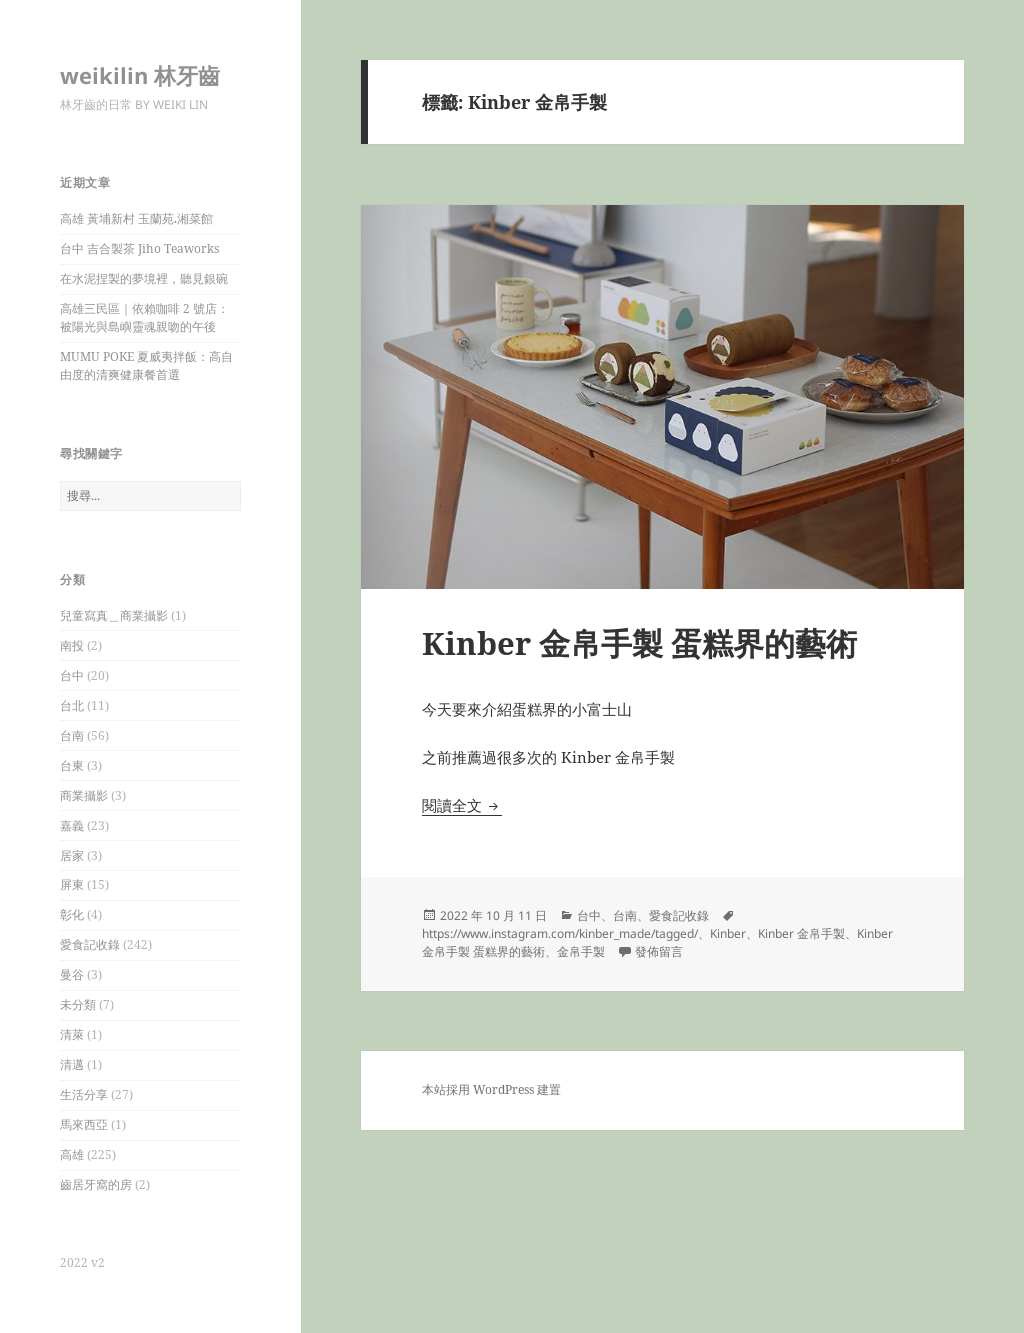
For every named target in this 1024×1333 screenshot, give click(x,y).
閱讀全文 (462, 805)
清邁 (72, 1064)
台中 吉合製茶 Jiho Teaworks (139, 248)
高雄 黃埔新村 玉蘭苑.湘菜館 (136, 218)
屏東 (72, 884)
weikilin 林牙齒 (140, 75)
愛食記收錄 (90, 944)
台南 (72, 735)
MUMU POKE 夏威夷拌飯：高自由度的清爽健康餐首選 (146, 365)
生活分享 (84, 1094)
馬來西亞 (84, 1124)
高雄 (72, 1154)
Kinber (728, 933)
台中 (72, 675)
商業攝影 (84, 795)
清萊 (72, 1034)
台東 (72, 765)
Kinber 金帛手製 (801, 933)
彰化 (72, 914)
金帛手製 (581, 951)
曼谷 (72, 974)
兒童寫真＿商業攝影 (114, 615)
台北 (72, 705)
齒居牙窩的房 (96, 1184)
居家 (72, 855)
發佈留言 (659, 951)
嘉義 (72, 825)
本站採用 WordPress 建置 (491, 1089)
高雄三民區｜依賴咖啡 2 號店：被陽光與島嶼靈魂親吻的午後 (144, 317)
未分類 (78, 1004)
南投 (72, 645)
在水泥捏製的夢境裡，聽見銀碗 (144, 278)
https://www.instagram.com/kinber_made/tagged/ (560, 933)
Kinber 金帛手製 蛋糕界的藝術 (639, 643)
